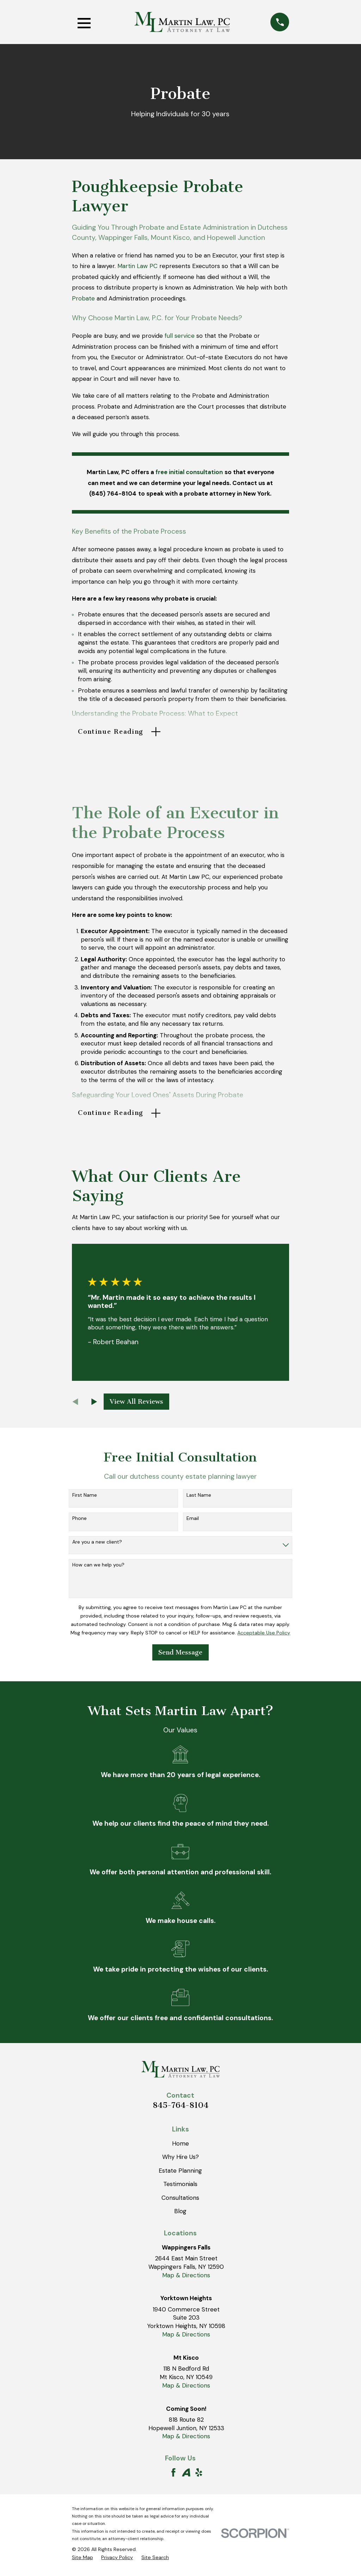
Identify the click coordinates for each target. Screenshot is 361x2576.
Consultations (180, 2201)
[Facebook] (173, 2476)
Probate (83, 298)
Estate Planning (180, 2174)
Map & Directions (186, 2279)
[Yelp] (199, 2476)
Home (180, 2147)
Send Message (180, 1656)
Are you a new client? (97, 1546)
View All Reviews (136, 1405)
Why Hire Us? (180, 2161)
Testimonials (180, 2188)
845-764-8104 (180, 2109)
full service (180, 336)
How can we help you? (98, 1569)
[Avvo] (186, 2476)
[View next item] (94, 1405)
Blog (180, 2215)
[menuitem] (82, 2561)
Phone (79, 1523)
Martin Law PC (137, 266)
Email (192, 1523)
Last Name (198, 1499)
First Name (84, 1499)
